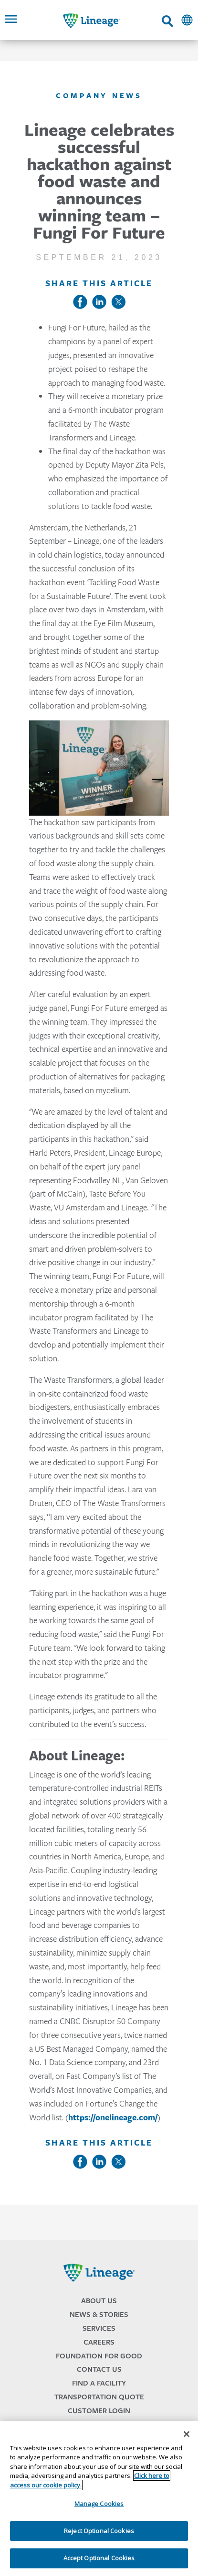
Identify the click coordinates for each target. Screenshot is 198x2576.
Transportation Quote (99, 2397)
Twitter (118, 302)
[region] (99, 2498)
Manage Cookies (99, 2503)
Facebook (80, 302)
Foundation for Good (99, 2356)
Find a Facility (99, 2383)
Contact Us (99, 2369)
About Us (99, 2301)
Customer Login (99, 2411)
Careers (99, 2342)
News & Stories (99, 2314)
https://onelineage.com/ (112, 2117)
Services (99, 2328)
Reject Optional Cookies (99, 2530)
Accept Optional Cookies (99, 2558)
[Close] (186, 2434)
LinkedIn (99, 302)
